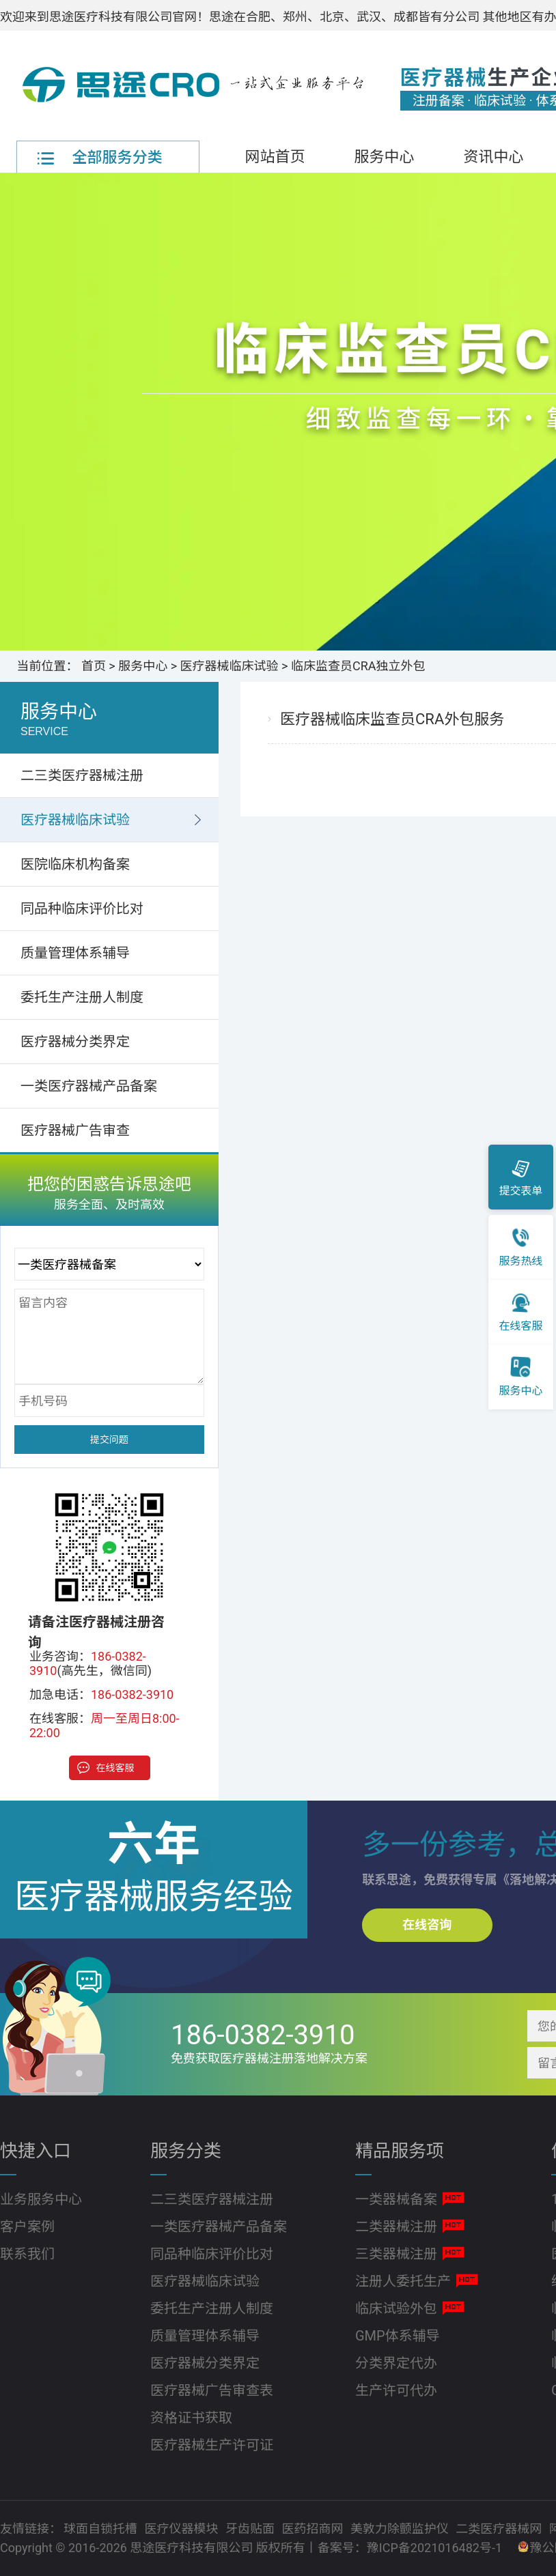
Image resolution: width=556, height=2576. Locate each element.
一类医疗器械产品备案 (88, 1086)
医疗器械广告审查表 (211, 2390)
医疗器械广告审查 (75, 1130)
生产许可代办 (396, 2390)
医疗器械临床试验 (229, 666)
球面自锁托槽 (102, 2528)
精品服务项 (399, 2151)
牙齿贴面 (251, 2528)
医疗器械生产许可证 (211, 2445)
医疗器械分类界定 (75, 1041)
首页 (93, 666)
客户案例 (27, 2226)
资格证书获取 (191, 2417)
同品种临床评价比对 (81, 908)
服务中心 (384, 156)
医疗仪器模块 (182, 2528)
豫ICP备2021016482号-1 (434, 2548)
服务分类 (185, 2151)
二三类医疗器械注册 (81, 775)
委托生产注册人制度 (81, 997)
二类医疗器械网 (500, 2528)
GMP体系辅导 (397, 2336)
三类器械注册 (396, 2254)
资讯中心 (493, 156)
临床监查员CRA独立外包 (358, 666)
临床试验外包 (396, 2308)
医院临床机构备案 (75, 864)
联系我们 (27, 2254)
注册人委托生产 (403, 2281)
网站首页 (275, 156)
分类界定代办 (396, 2363)
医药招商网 (313, 2528)
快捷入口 (35, 2151)
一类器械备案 (396, 2199)
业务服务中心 (41, 2199)
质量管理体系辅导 (75, 953)
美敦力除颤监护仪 (400, 2528)
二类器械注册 (396, 2226)
